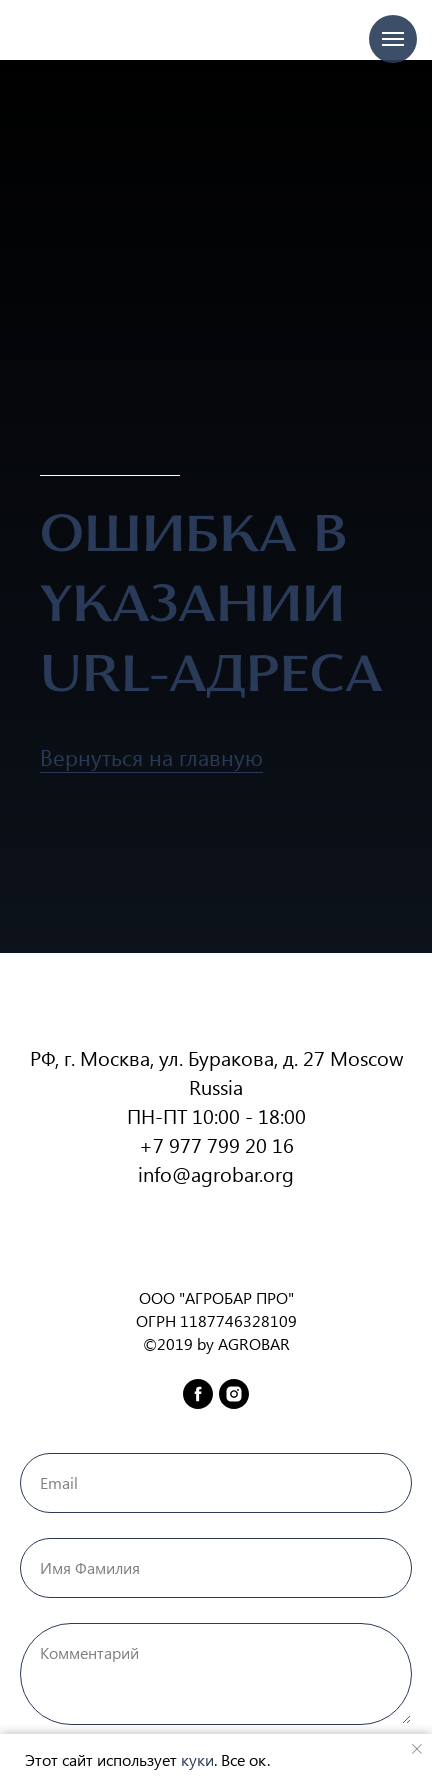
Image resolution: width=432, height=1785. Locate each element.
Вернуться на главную (151, 757)
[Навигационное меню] (393, 39)
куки (197, 1759)
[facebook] (198, 1394)
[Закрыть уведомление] (417, 1749)
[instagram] (234, 1394)
